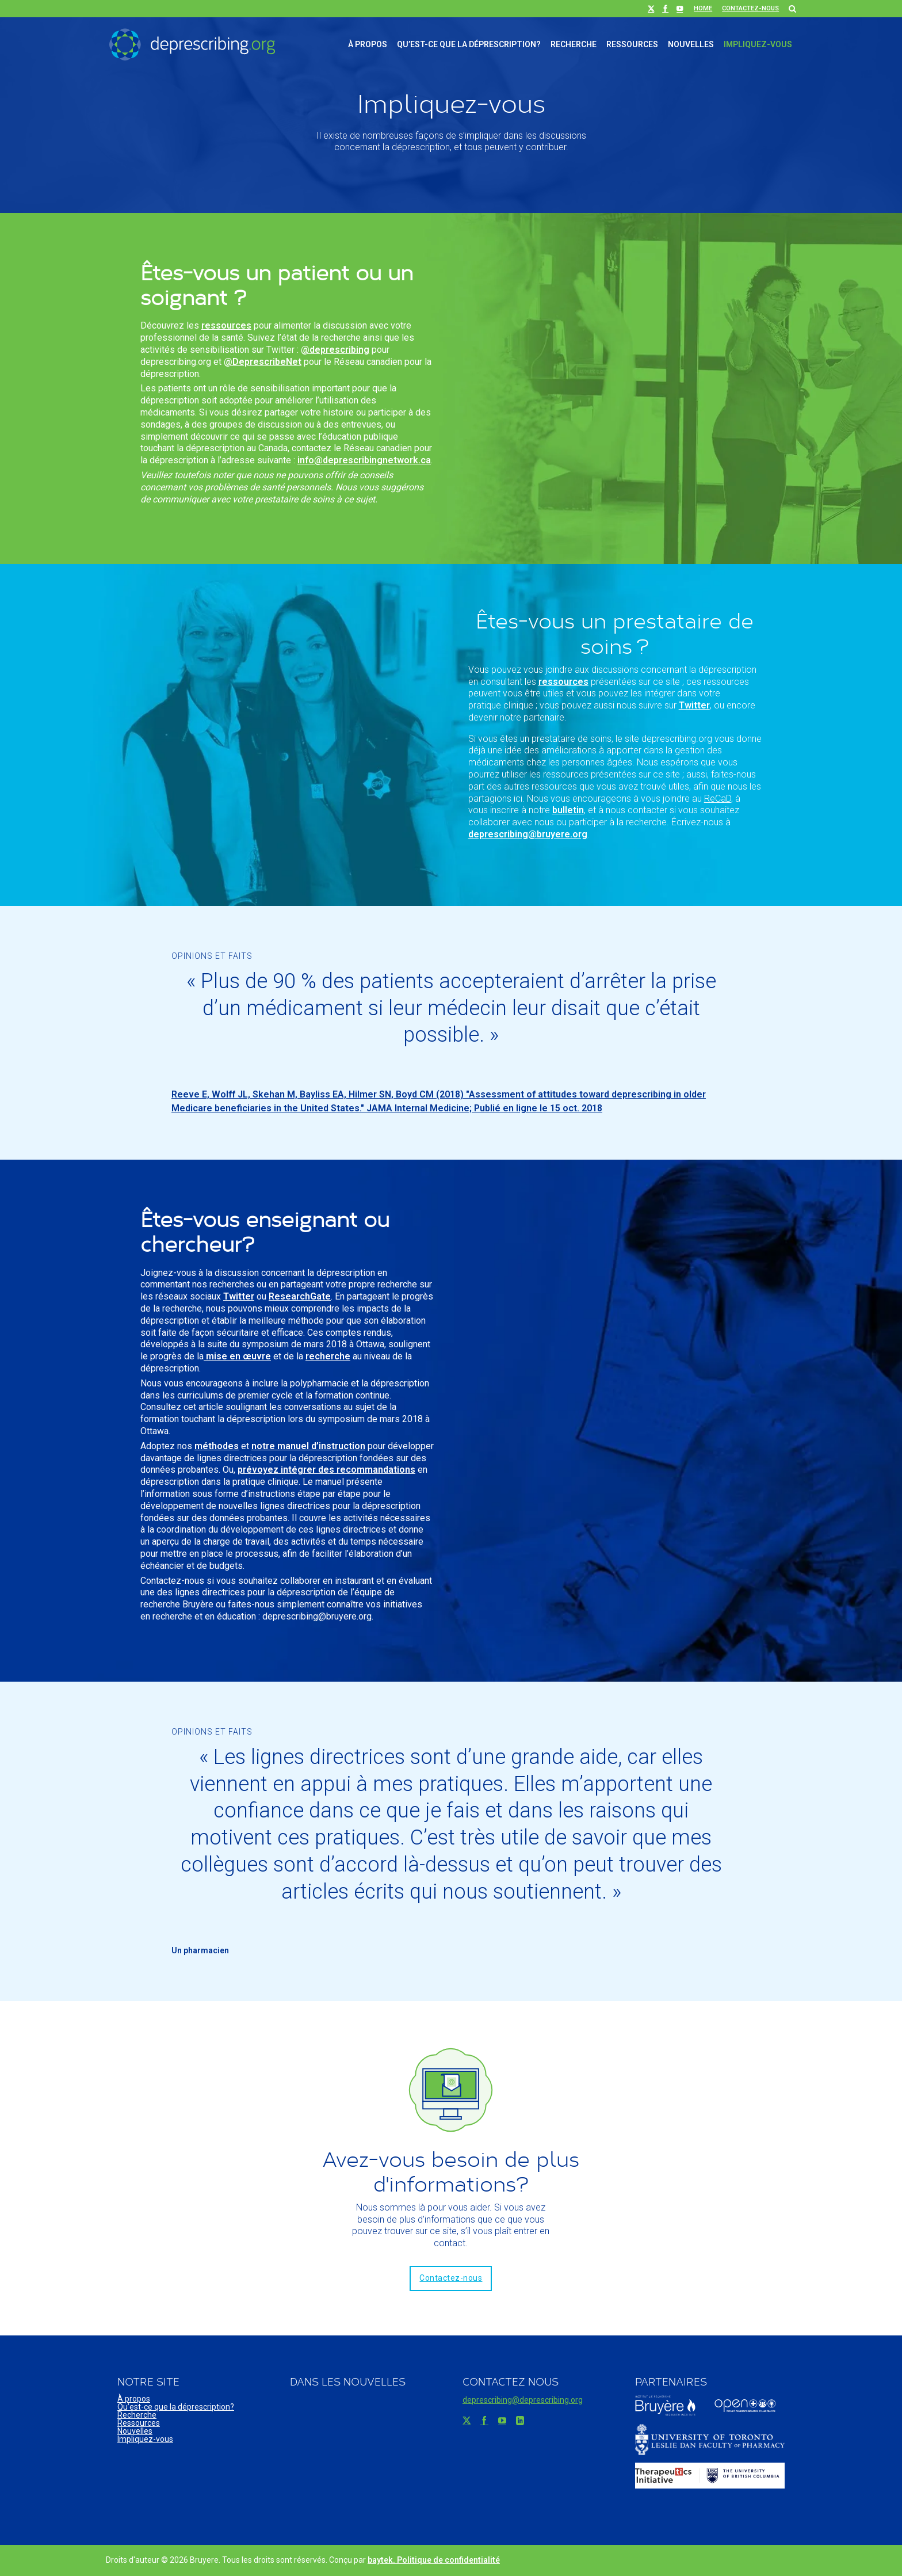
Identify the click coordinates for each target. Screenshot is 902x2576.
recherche (327, 1356)
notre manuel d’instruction (308, 1446)
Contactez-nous (750, 8)
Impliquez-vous (758, 44)
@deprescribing (335, 349)
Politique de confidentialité (448, 2559)
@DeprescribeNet (262, 361)
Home (703, 8)
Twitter (694, 705)
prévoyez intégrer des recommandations (326, 1469)
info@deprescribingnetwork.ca (364, 460)
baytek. (382, 2559)
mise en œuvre (237, 1356)
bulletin (568, 810)
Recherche (574, 44)
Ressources (632, 44)
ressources (226, 325)
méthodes (216, 1446)
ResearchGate (300, 1296)
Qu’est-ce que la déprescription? (469, 44)
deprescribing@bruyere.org (527, 834)
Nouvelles (691, 44)
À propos (367, 44)
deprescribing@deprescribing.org (523, 2399)
